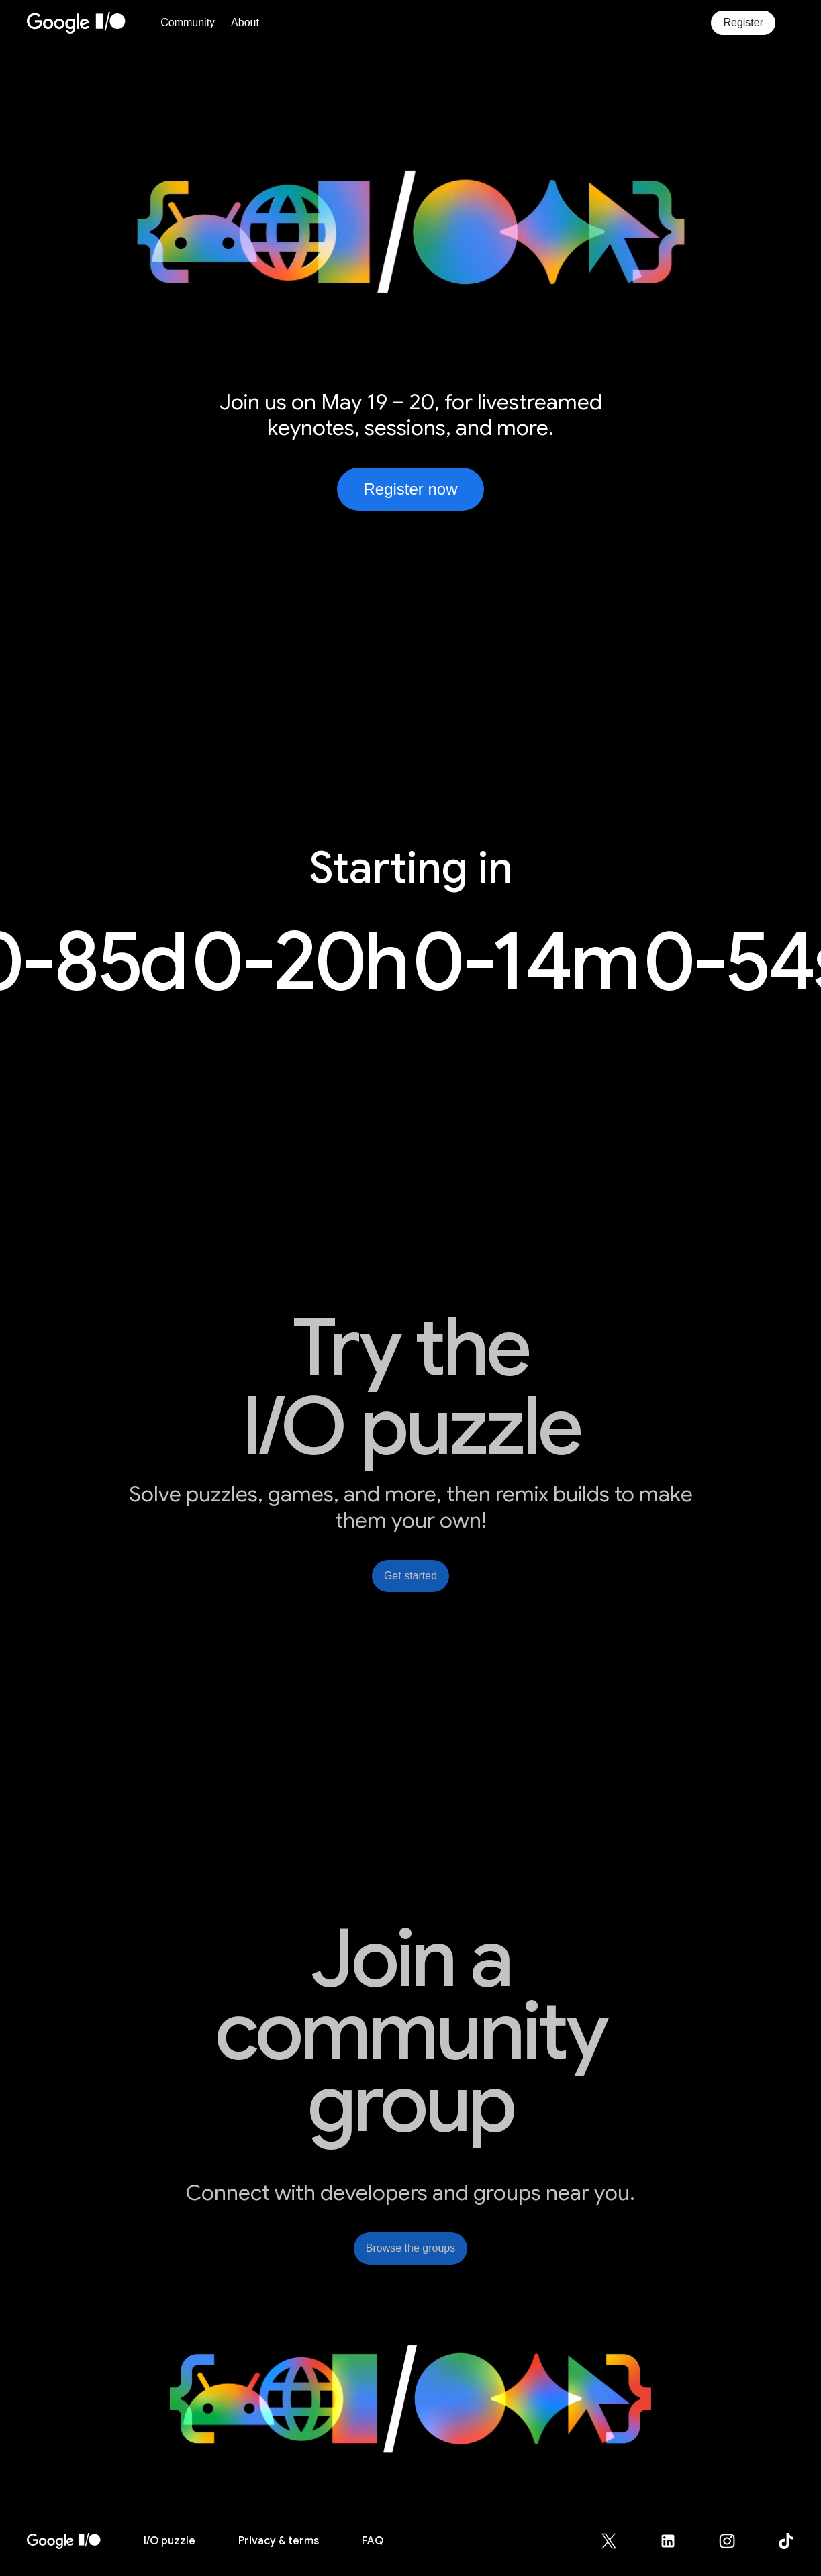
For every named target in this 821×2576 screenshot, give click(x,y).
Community (187, 22)
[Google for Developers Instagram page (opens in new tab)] (735, 2541)
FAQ (372, 2541)
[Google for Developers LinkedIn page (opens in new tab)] (676, 2541)
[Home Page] (89, 23)
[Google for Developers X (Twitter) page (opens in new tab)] (617, 2541)
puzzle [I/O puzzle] (169, 2541)
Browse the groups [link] (410, 2248)
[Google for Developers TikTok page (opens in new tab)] (786, 2541)
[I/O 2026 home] (64, 2541)
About (245, 22)
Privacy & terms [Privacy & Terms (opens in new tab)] (278, 2541)
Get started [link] (410, 1575)
